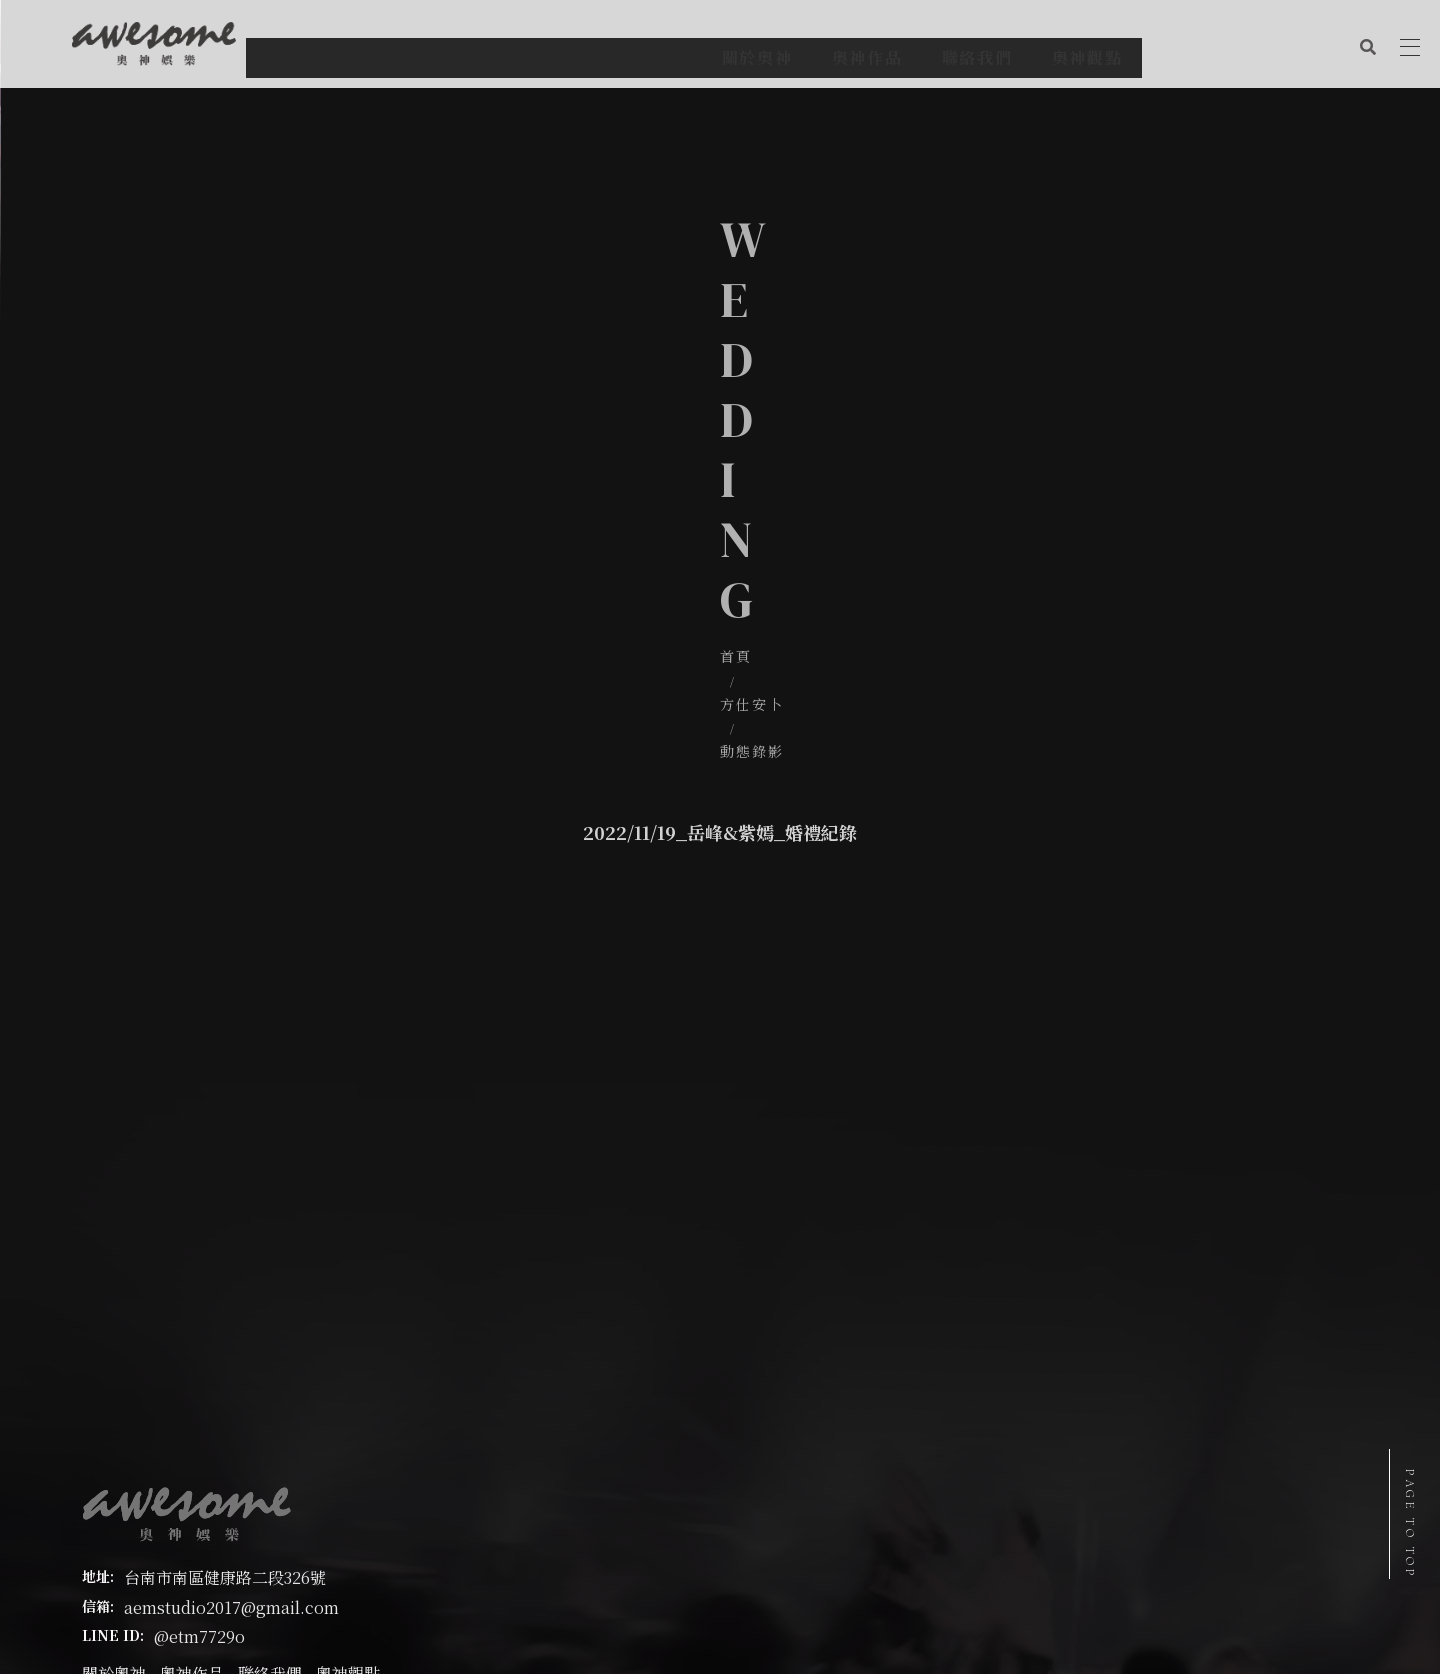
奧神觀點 (348, 1520)
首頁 (630, 410)
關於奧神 (114, 1520)
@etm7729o (199, 1483)
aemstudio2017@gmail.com (231, 1453)
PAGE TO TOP (1410, 1524)
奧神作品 (192, 1520)
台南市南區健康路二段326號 (225, 1424)
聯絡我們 (270, 1520)
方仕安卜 (704, 410)
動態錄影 (794, 410)
